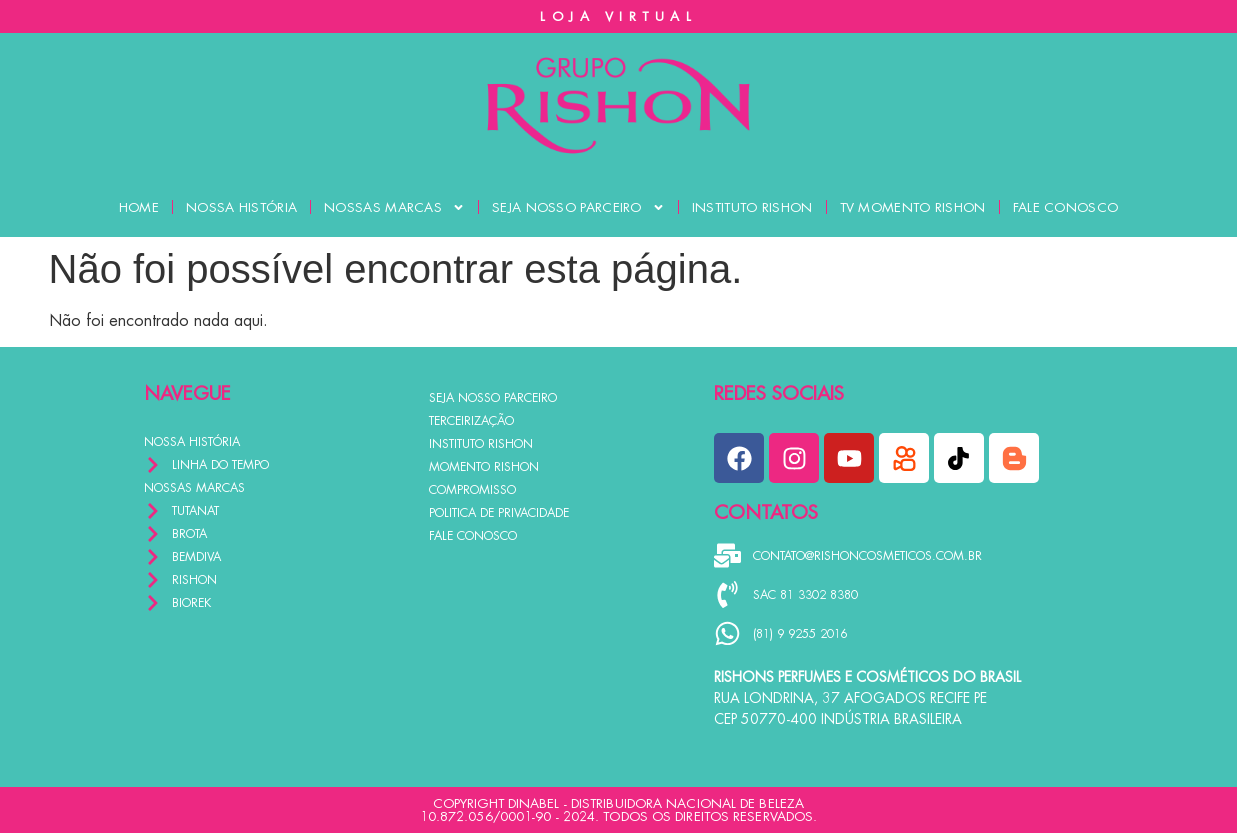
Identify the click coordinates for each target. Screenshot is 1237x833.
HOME (139, 207)
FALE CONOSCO (1066, 207)
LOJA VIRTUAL (618, 16)
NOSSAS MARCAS (394, 207)
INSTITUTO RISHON (752, 207)
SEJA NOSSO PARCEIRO (578, 207)
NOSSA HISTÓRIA (241, 207)
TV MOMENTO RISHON (913, 207)
